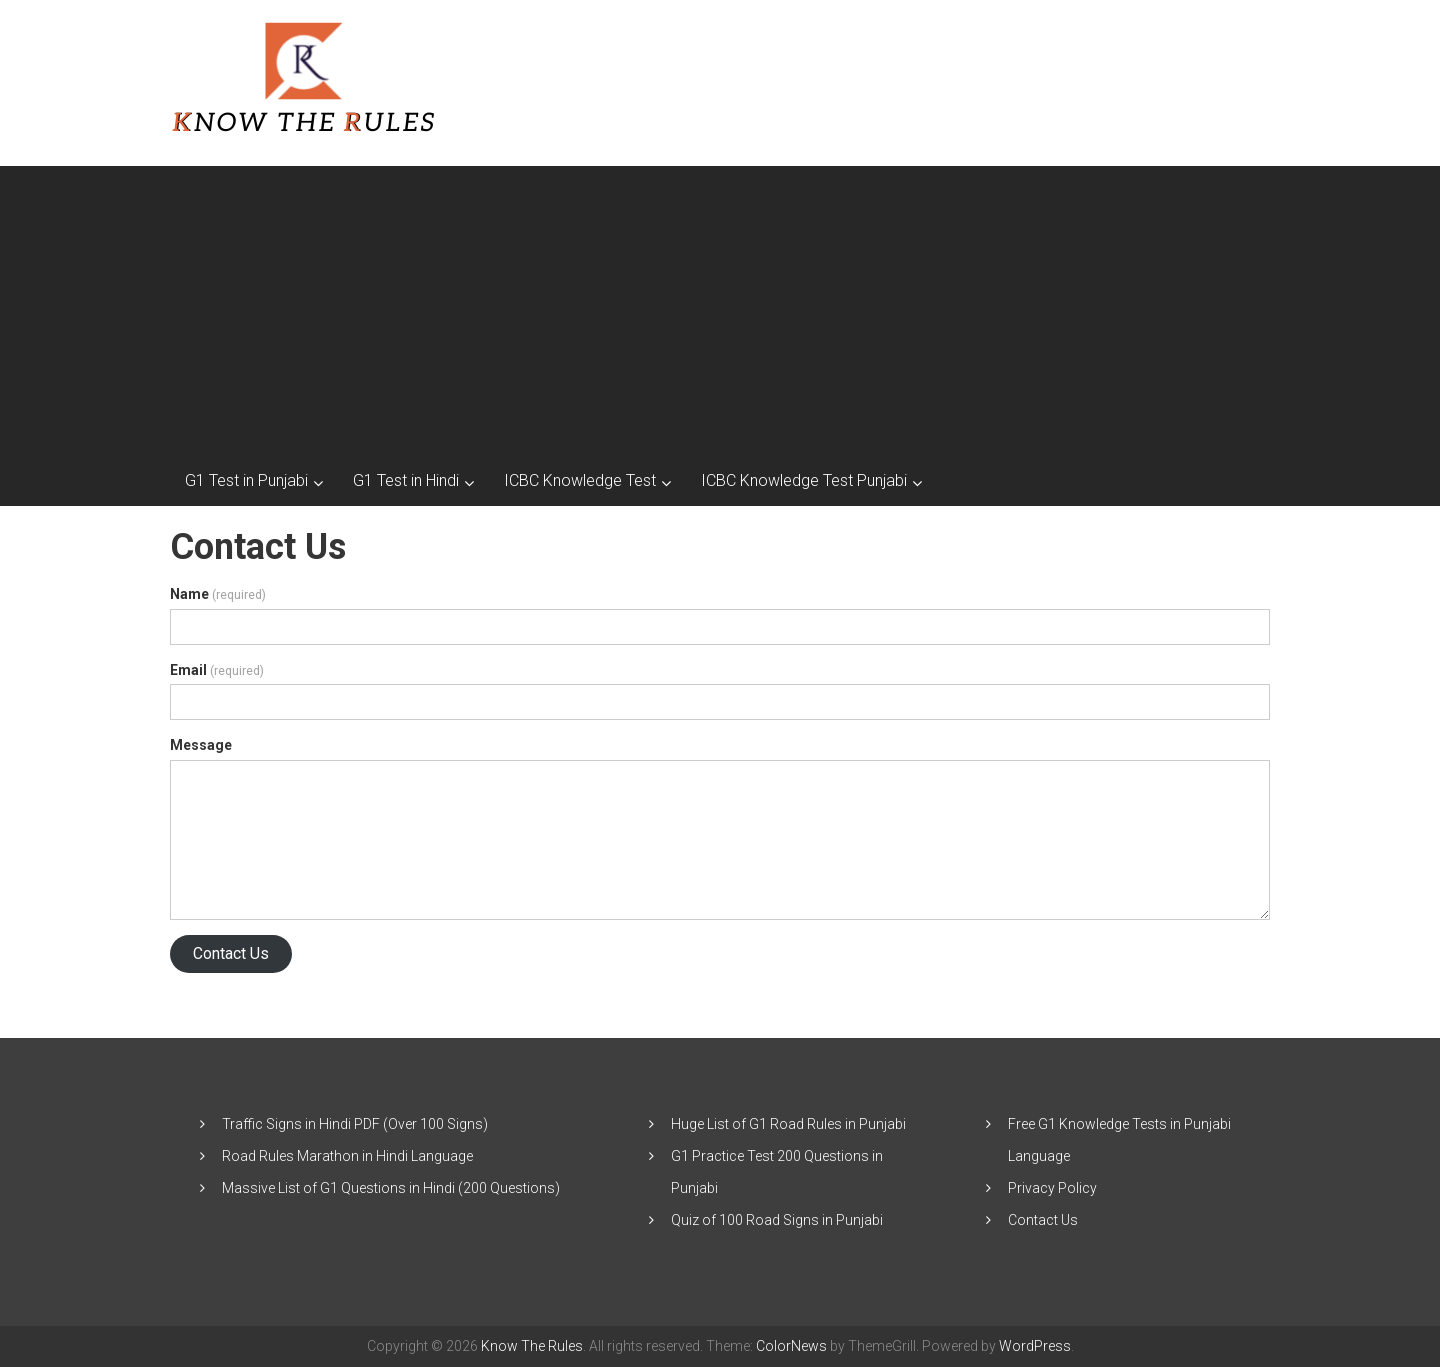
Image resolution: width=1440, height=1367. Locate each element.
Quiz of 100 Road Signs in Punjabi (777, 1220)
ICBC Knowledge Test (580, 480)
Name (218, 594)
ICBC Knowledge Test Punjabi (804, 480)
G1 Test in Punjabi (246, 480)
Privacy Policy (1052, 1188)
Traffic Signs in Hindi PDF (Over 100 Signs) (355, 1124)
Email (217, 670)
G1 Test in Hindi (406, 480)
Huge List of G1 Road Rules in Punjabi (788, 1124)
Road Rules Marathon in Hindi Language (347, 1156)
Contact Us (231, 953)
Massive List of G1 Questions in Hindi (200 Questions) (391, 1188)
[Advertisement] (720, 306)
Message (201, 745)
